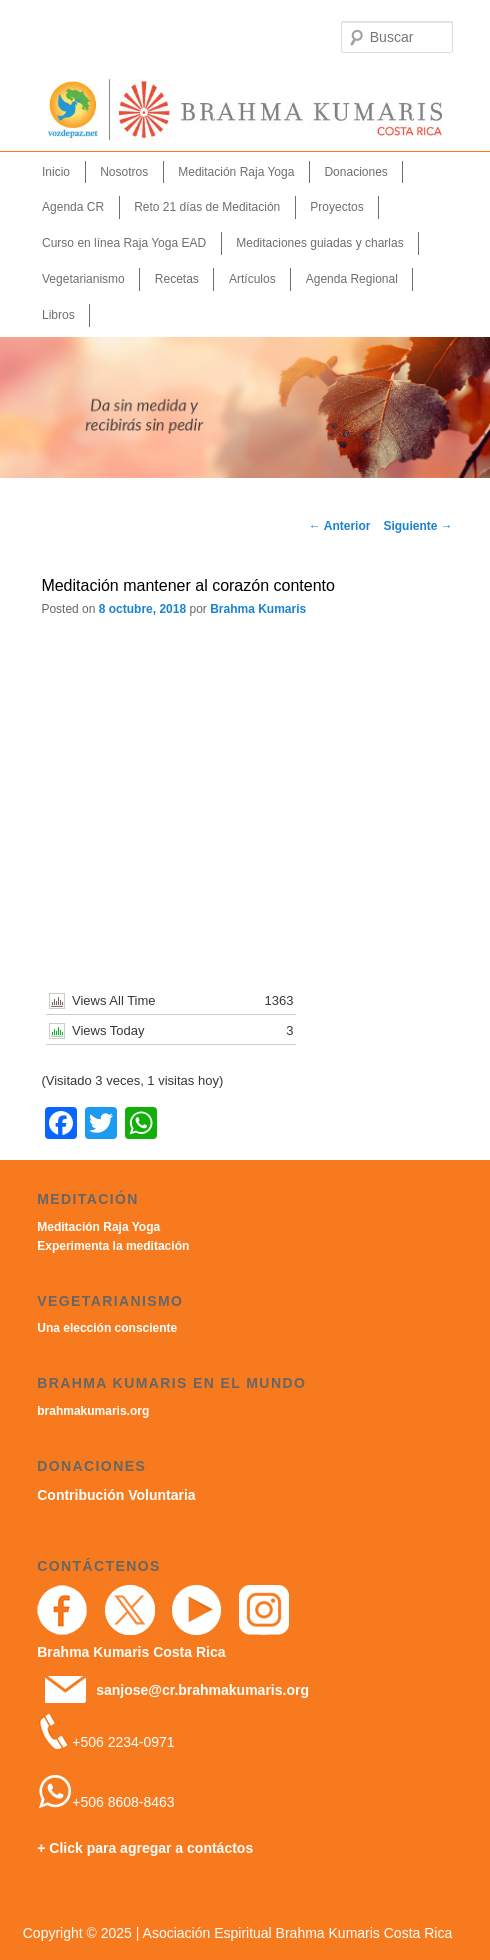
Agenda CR (73, 207)
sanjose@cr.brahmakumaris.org (202, 1690)
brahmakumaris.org (93, 1411)
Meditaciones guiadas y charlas (319, 243)
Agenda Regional (352, 279)
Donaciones (355, 172)
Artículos (252, 279)
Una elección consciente (107, 1328)
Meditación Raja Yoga (236, 172)
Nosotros (124, 172)
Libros (58, 315)
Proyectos (336, 207)
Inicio (56, 172)
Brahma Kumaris (258, 609)
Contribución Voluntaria (116, 1495)
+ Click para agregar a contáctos (145, 1848)
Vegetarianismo (83, 279)
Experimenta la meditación (113, 1246)
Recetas (177, 279)
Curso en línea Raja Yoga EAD (124, 243)
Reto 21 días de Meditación (207, 207)
